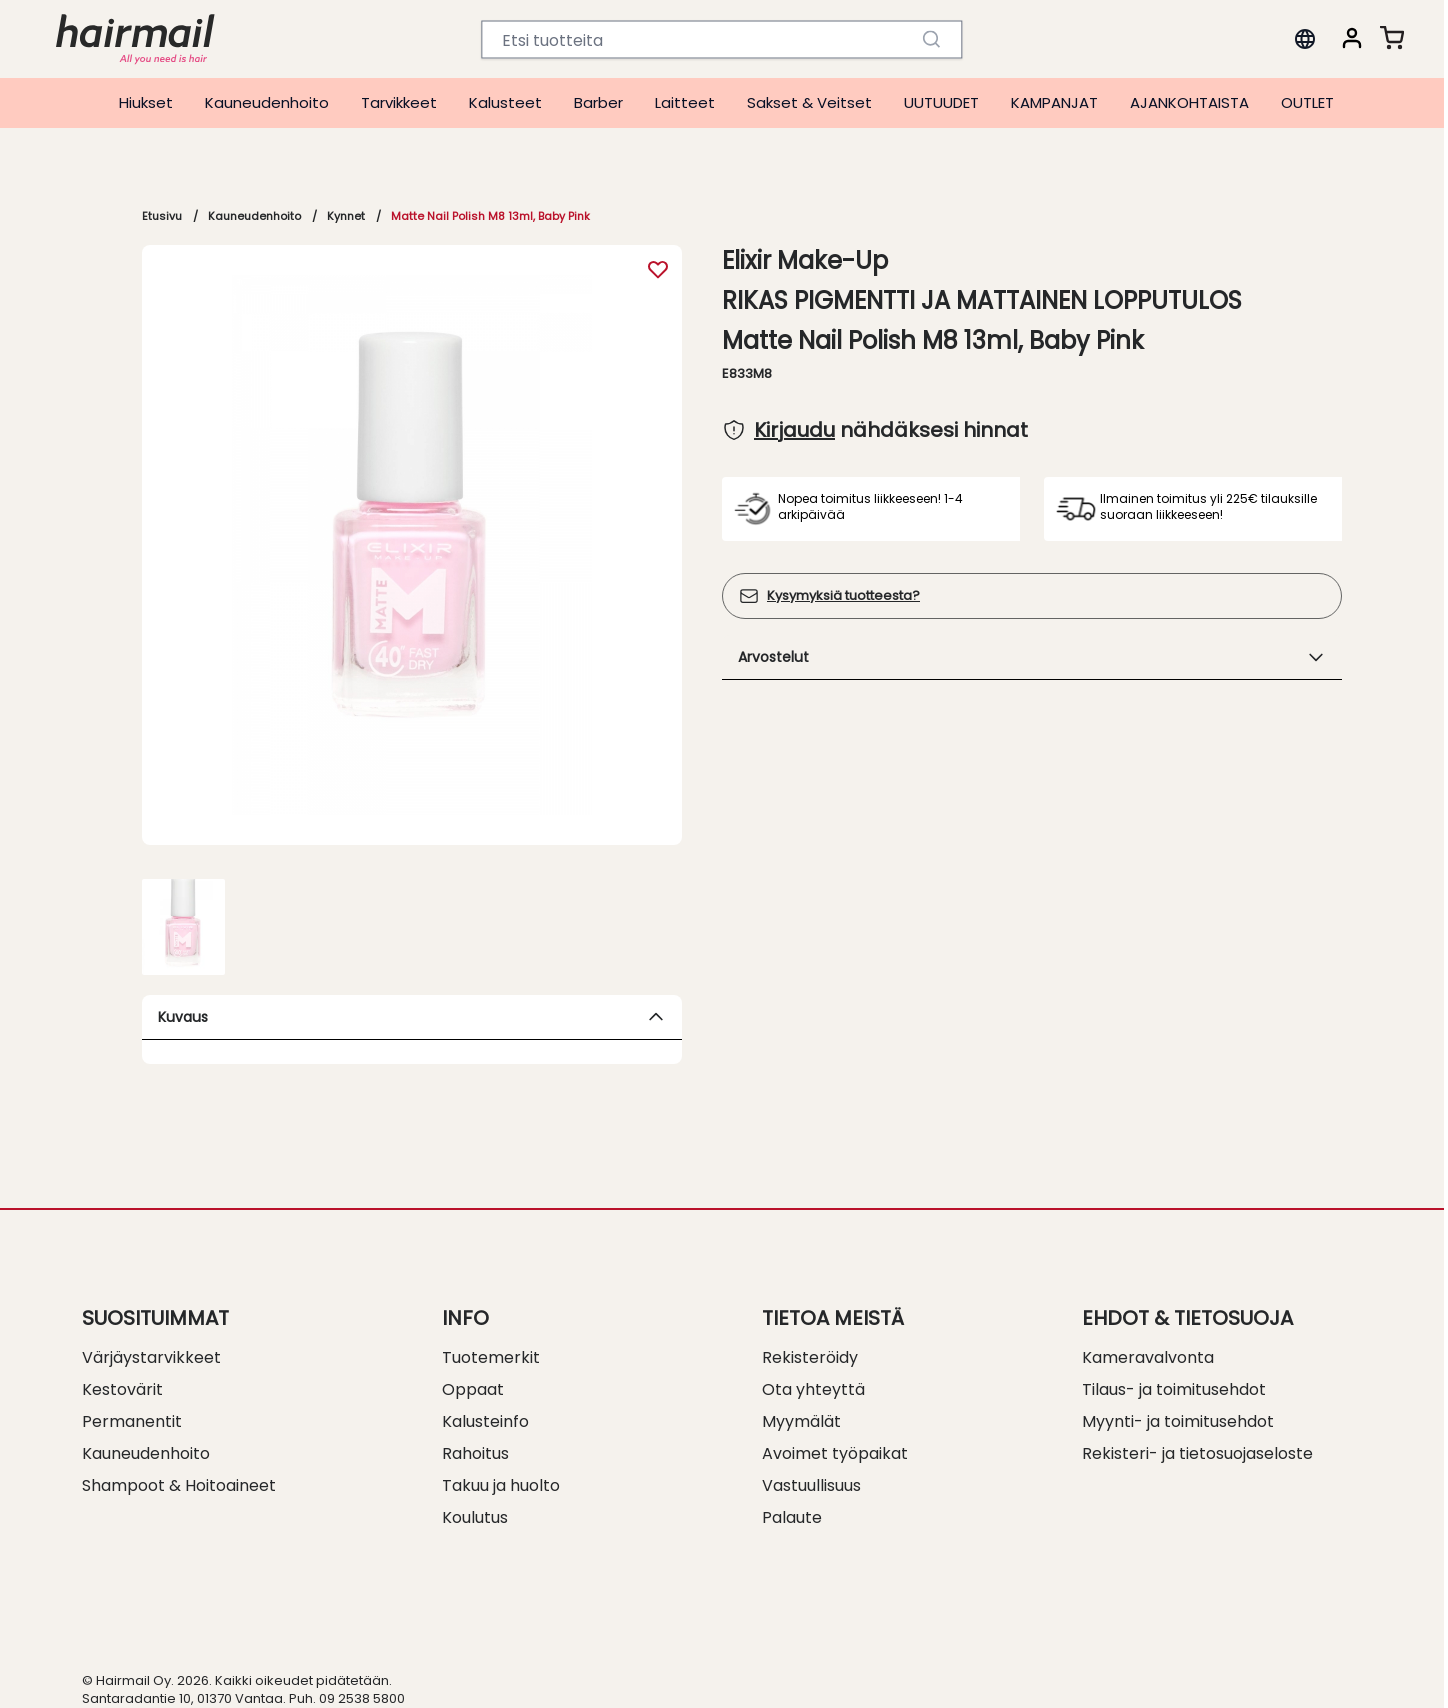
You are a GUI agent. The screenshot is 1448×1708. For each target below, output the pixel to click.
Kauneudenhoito (267, 102)
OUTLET (1307, 102)
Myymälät (801, 1421)
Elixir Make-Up (805, 261)
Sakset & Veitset (809, 102)
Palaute (792, 1517)
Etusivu (162, 216)
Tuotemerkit (491, 1357)
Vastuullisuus (811, 1485)
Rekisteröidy (810, 1357)
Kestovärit (122, 1389)
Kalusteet (505, 102)
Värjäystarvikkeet (151, 1357)
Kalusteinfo (485, 1421)
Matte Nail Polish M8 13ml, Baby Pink (490, 216)
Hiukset (146, 102)
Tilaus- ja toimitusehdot (1174, 1389)
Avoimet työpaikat (835, 1453)
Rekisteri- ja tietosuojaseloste (1197, 1453)
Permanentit (132, 1421)
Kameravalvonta (1148, 1357)
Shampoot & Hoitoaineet (179, 1485)
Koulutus (475, 1517)
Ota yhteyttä (813, 1389)
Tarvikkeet (399, 102)
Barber (598, 102)
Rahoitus (475, 1453)
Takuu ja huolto (501, 1485)
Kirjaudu (794, 430)
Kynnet (346, 216)
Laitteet (685, 102)
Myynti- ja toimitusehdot (1178, 1421)
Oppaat (473, 1389)
